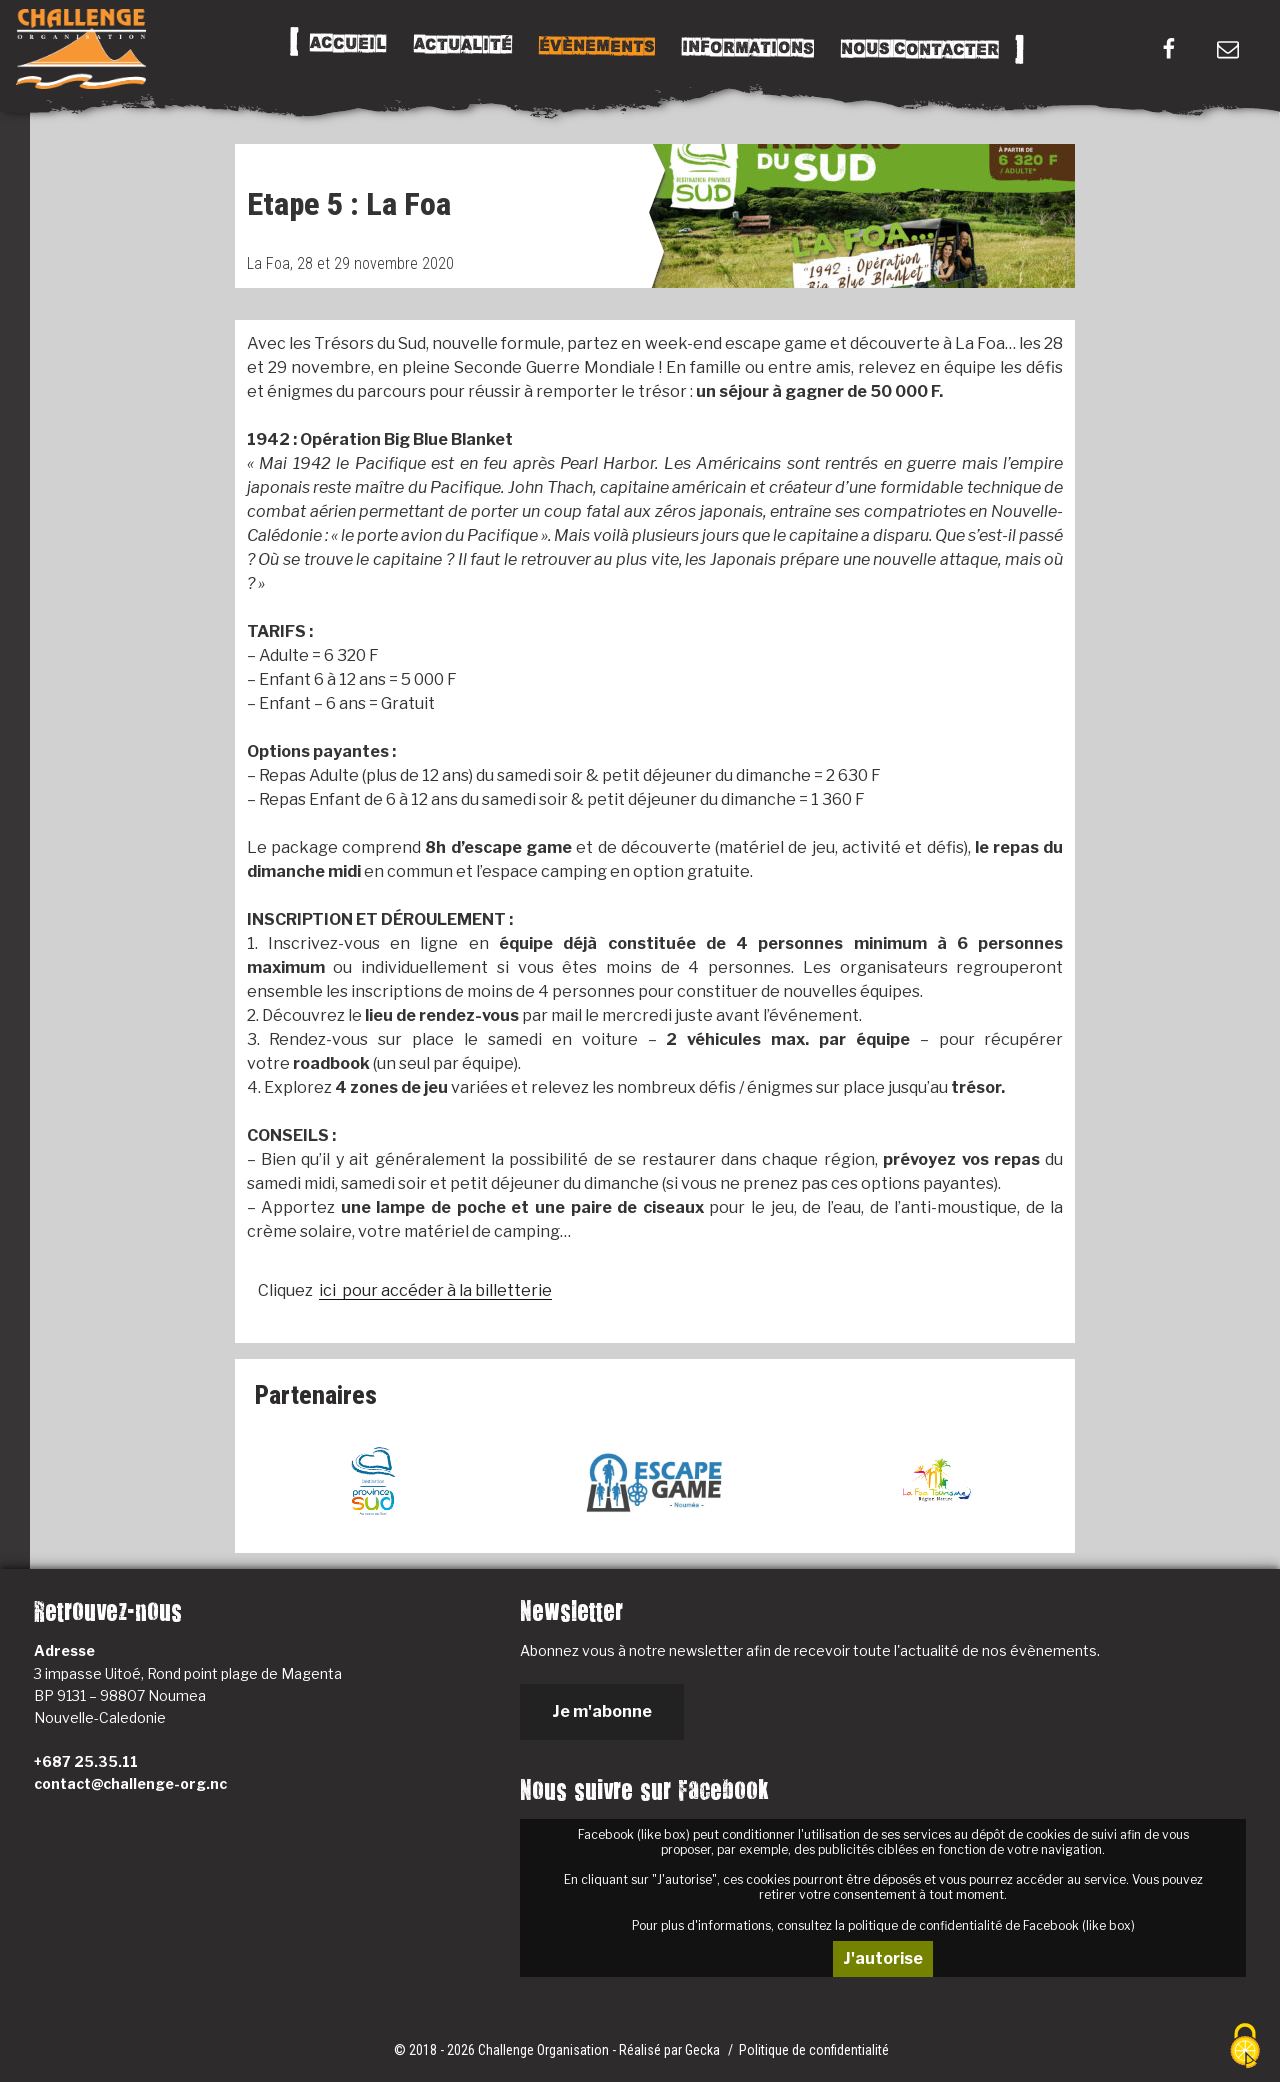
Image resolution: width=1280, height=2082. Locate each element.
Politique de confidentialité (814, 2050)
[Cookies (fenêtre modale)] (1245, 2047)
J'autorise (883, 1958)
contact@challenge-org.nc (130, 1783)
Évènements (596, 46)
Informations (747, 48)
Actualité (462, 45)
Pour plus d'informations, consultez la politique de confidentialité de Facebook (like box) (883, 1925)
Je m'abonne (602, 1711)
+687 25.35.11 (86, 1761)
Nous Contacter (919, 49)
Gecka (704, 2050)
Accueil (347, 44)
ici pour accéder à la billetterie (435, 1290)
